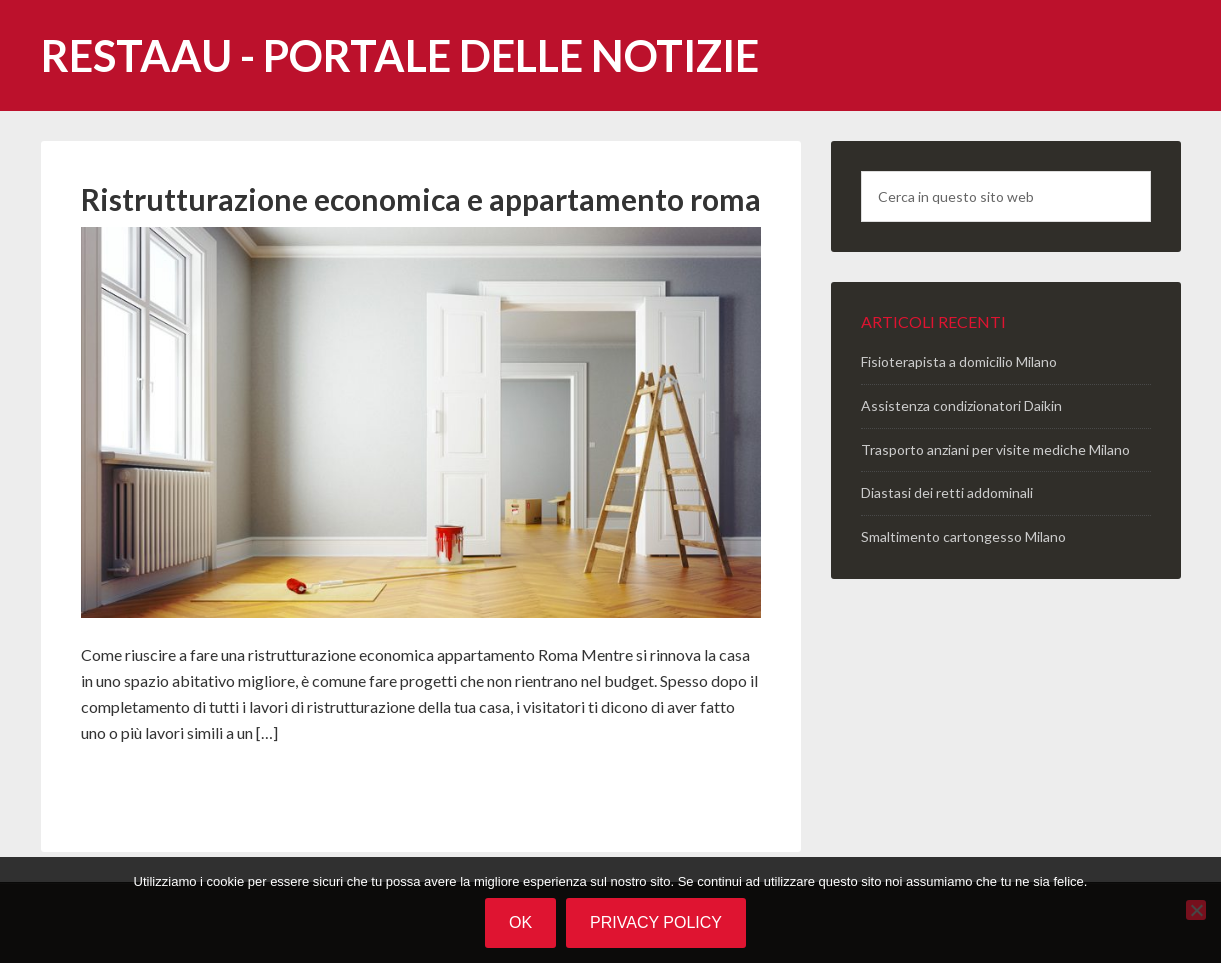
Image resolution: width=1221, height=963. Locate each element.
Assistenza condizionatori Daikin (961, 405)
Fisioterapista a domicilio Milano (959, 361)
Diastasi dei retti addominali (947, 492)
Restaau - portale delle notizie (400, 55)
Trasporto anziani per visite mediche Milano (995, 449)
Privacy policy (656, 922)
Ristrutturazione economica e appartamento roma (421, 199)
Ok (520, 922)
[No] (1196, 910)
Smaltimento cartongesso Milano (963, 536)
